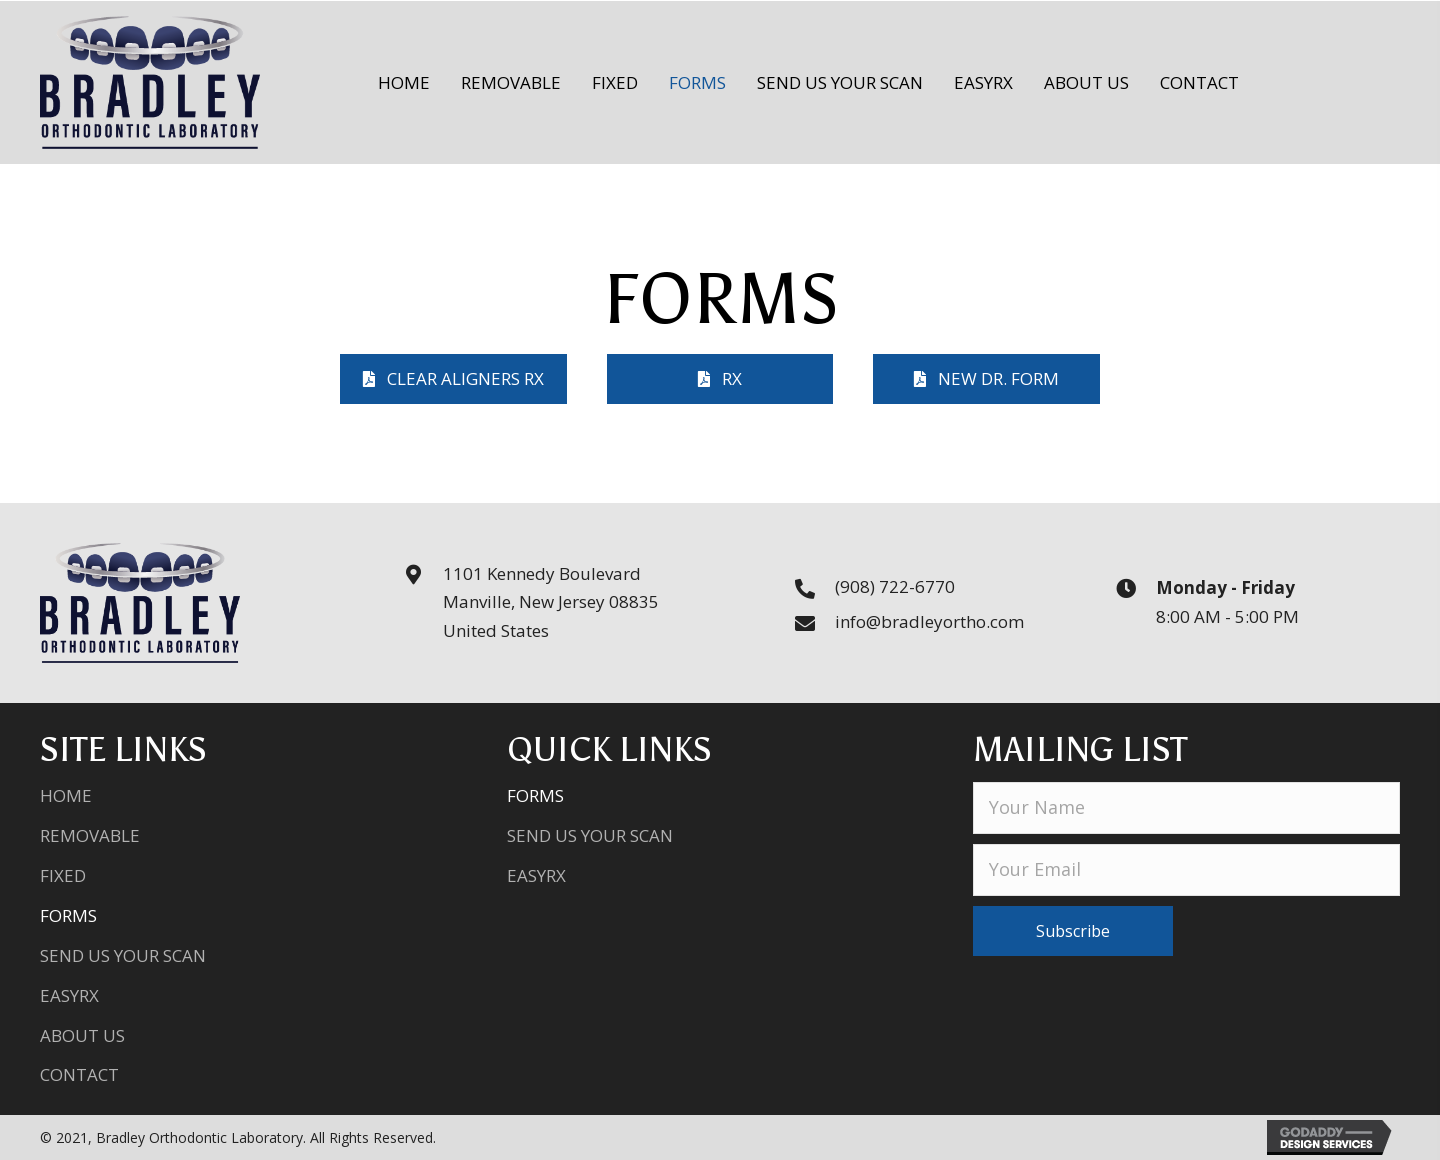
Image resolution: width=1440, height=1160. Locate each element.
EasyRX (69, 995)
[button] (453, 379)
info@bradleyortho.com (929, 621)
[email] (1186, 870)
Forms (68, 915)
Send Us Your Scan (123, 955)
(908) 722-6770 (895, 586)
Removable (90, 835)
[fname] (1186, 808)
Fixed (63, 875)
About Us (82, 1035)
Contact (79, 1074)
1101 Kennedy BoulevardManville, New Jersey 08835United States (551, 602)
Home (66, 795)
